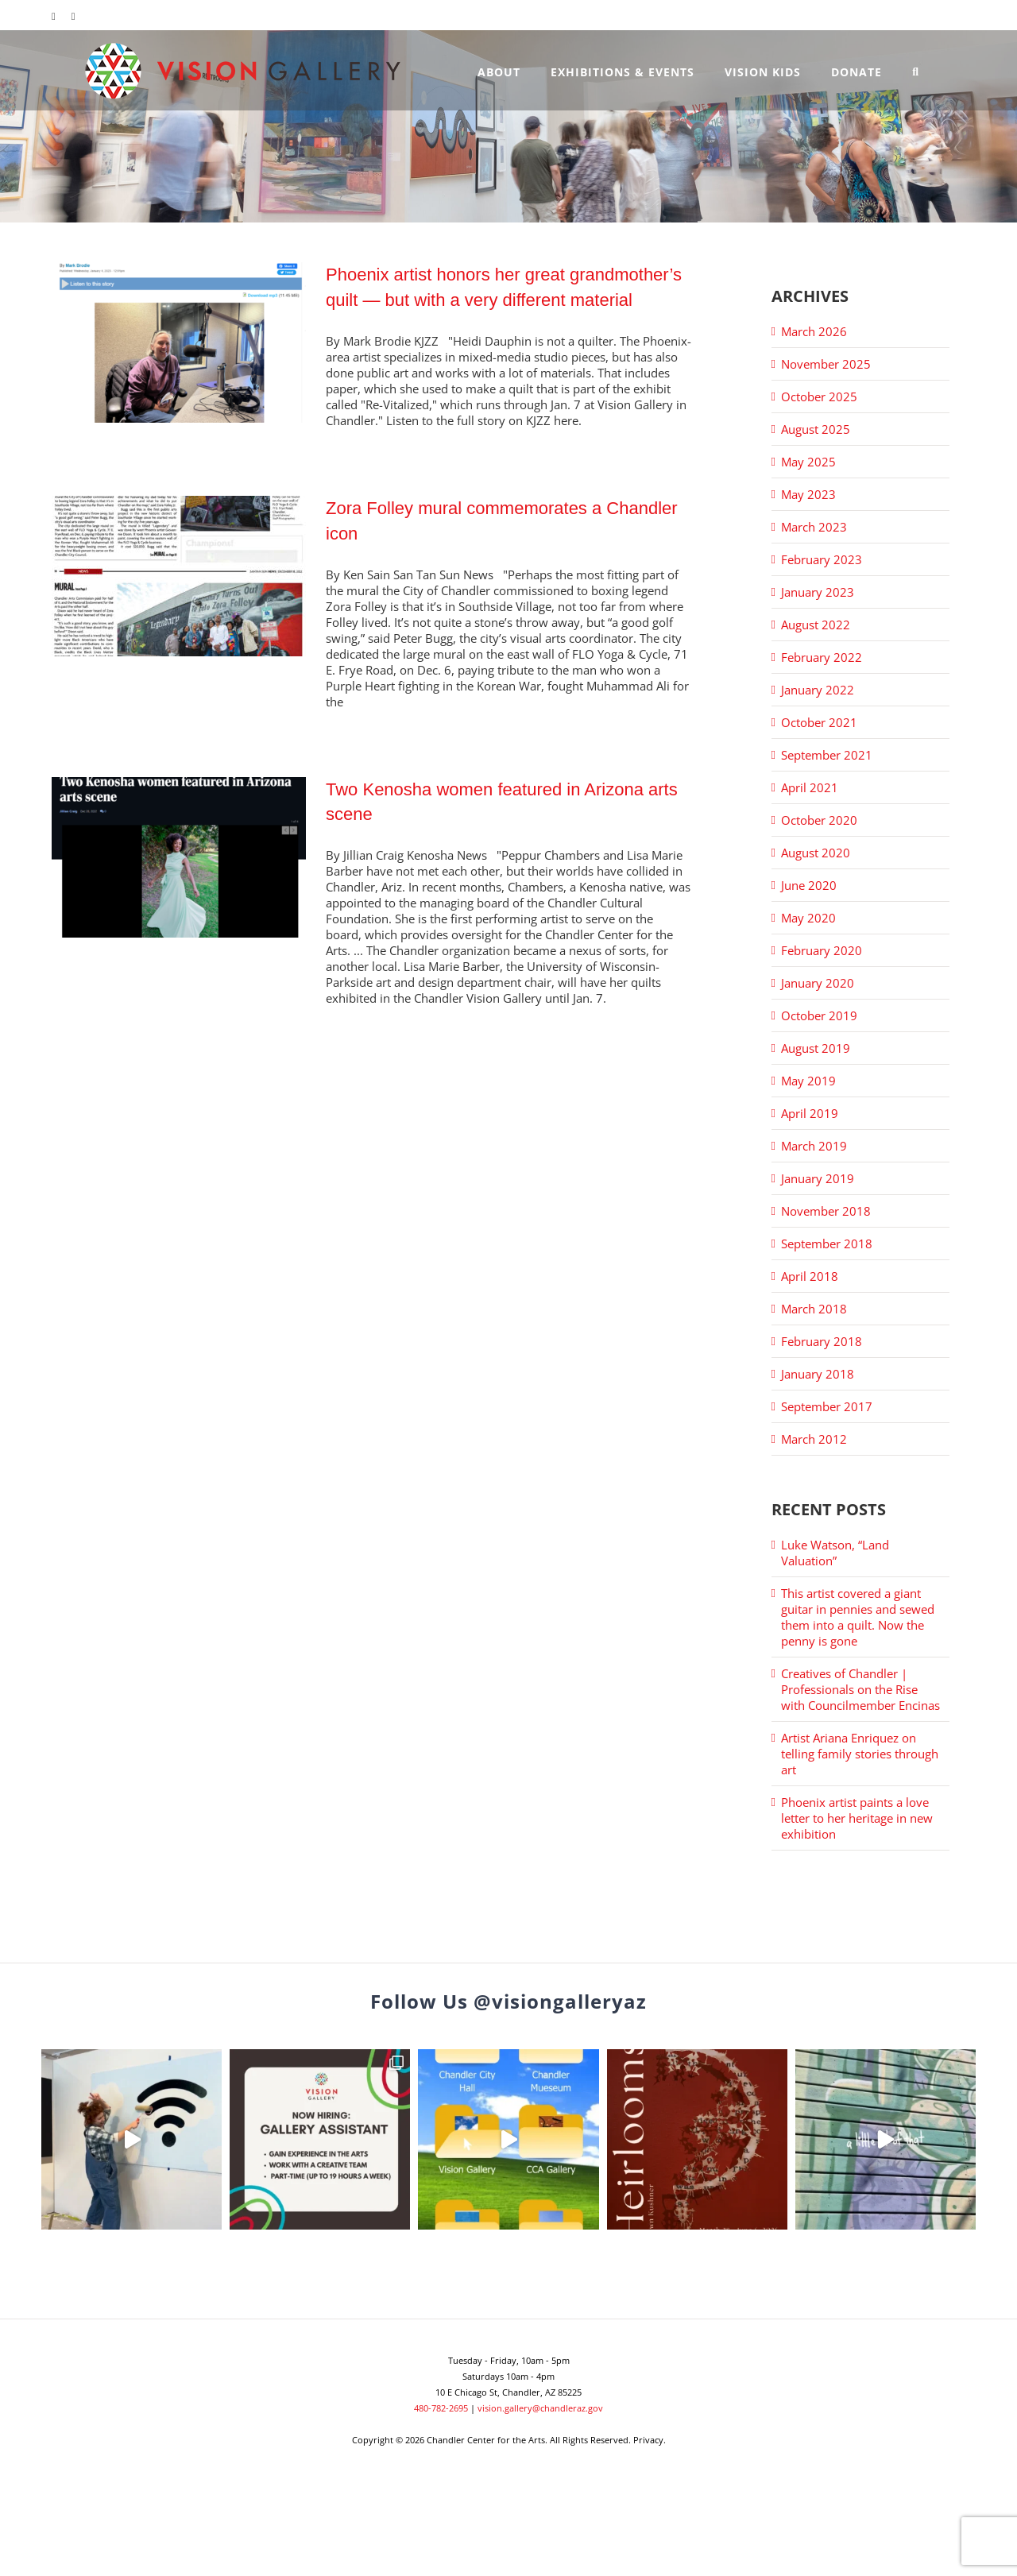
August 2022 (815, 624)
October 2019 (819, 1015)
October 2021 (819, 722)
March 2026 (814, 331)
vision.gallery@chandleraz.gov (540, 2408)
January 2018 (817, 1374)
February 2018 (821, 1341)
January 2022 (817, 690)
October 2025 (819, 396)
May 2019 (808, 1081)
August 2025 (815, 429)
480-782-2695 (441, 2408)
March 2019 (814, 1146)
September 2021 (826, 755)
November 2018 (826, 1211)
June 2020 (809, 885)
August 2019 (815, 1048)
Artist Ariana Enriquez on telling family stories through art (859, 1753)
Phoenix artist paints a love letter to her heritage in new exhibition (857, 1818)
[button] (915, 70)
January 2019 (817, 1178)
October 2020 (819, 820)
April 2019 (809, 1113)
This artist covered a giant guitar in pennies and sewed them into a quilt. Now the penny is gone (857, 1617)
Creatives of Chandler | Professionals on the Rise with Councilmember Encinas (860, 1689)
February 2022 (821, 657)
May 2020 (808, 918)
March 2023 (814, 527)
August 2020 (815, 853)
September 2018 (826, 1243)
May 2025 (808, 462)
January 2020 (817, 983)
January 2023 (817, 592)
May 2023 (808, 494)
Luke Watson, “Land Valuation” (835, 1552)
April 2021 (809, 787)
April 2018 (809, 1276)
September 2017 (826, 1406)
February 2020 (821, 950)
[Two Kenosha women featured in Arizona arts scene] (179, 857)
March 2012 (814, 1439)
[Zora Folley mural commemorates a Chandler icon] (179, 576)
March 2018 (814, 1309)
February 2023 (821, 559)
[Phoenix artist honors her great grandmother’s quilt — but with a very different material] (179, 342)
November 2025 (826, 364)
